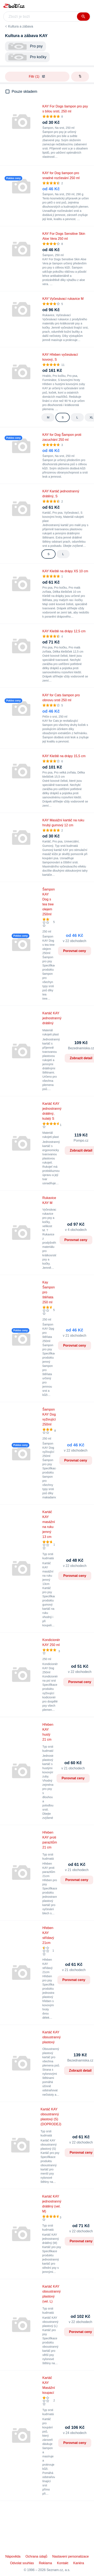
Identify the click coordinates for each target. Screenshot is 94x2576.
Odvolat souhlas (22, 2563)
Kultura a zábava (20, 26)
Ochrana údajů (36, 2556)
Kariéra (78, 2563)
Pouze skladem (24, 91)
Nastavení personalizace (70, 2556)
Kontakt (62, 2563)
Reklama (45, 2563)
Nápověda (12, 2556)
